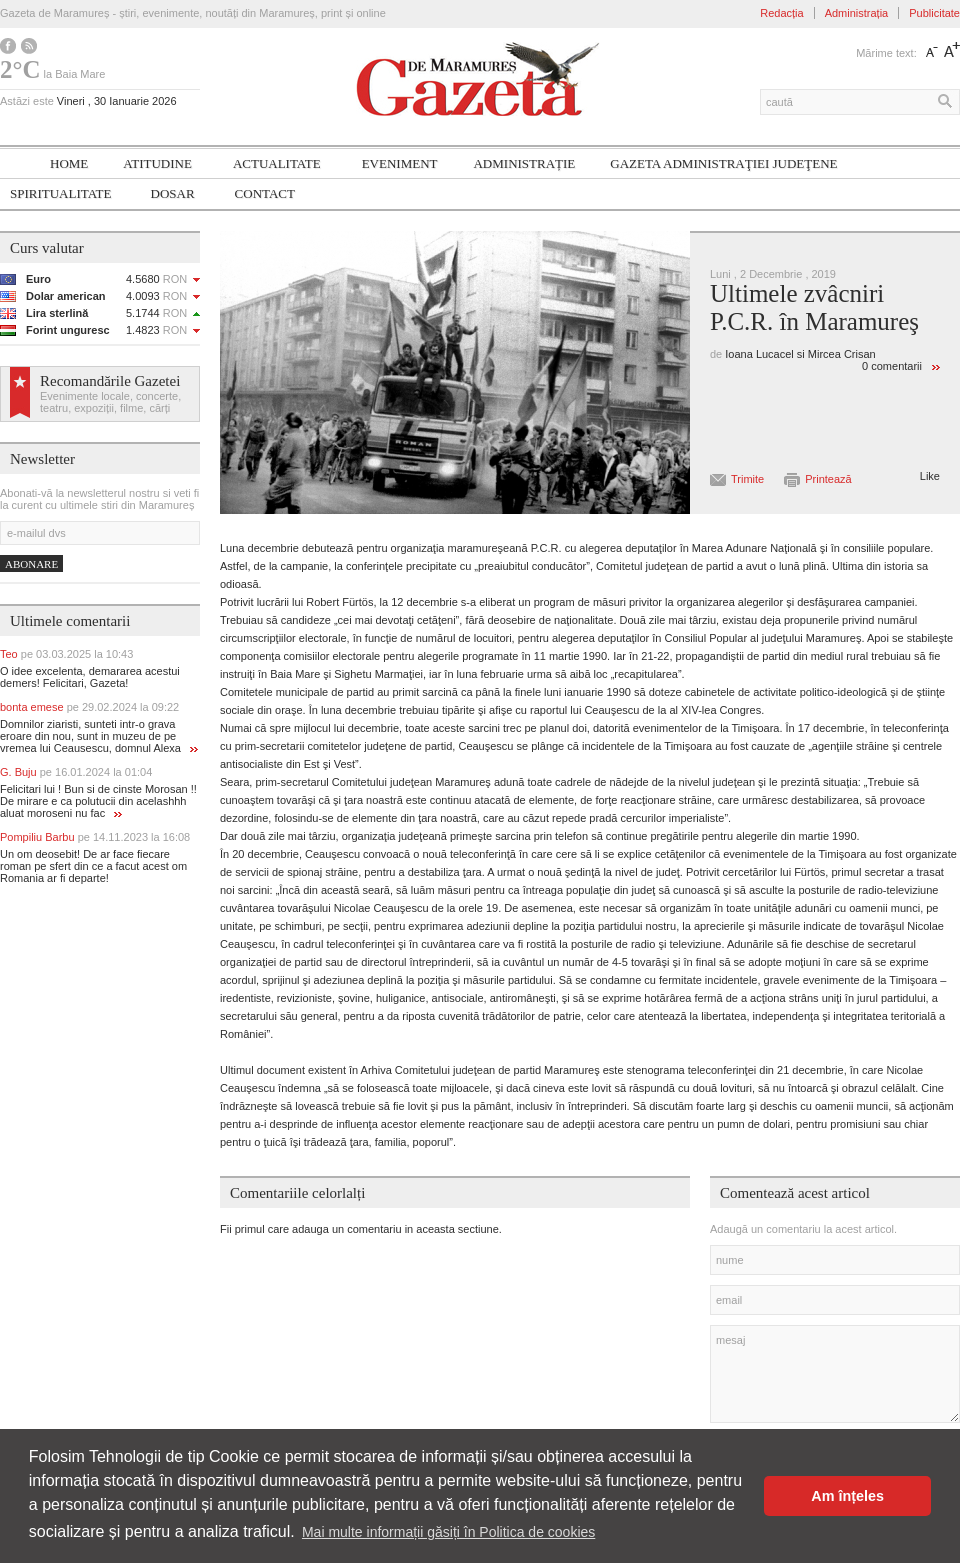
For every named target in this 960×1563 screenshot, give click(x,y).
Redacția (781, 13)
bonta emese (89, 707)
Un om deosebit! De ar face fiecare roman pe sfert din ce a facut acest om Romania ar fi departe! (93, 866)
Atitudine (157, 163)
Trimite (747, 479)
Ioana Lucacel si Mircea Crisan (800, 354)
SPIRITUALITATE (61, 193)
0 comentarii (892, 366)
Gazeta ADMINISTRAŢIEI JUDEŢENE (723, 163)
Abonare (31, 564)
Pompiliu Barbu (95, 837)
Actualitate (277, 163)
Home (69, 163)
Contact (265, 193)
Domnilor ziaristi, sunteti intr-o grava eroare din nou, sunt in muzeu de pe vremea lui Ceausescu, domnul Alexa (99, 736)
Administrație (524, 163)
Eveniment (400, 163)
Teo (66, 654)
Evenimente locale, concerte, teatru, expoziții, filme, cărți (110, 402)
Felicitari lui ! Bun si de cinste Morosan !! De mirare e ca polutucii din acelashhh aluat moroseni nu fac (98, 801)
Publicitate (934, 13)
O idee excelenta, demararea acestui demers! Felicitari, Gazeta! (90, 677)
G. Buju (76, 772)
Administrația (857, 13)
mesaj (835, 1374)
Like (930, 476)
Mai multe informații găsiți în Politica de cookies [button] (448, 1532)
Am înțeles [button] (847, 1496)
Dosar (173, 193)
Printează (828, 479)
